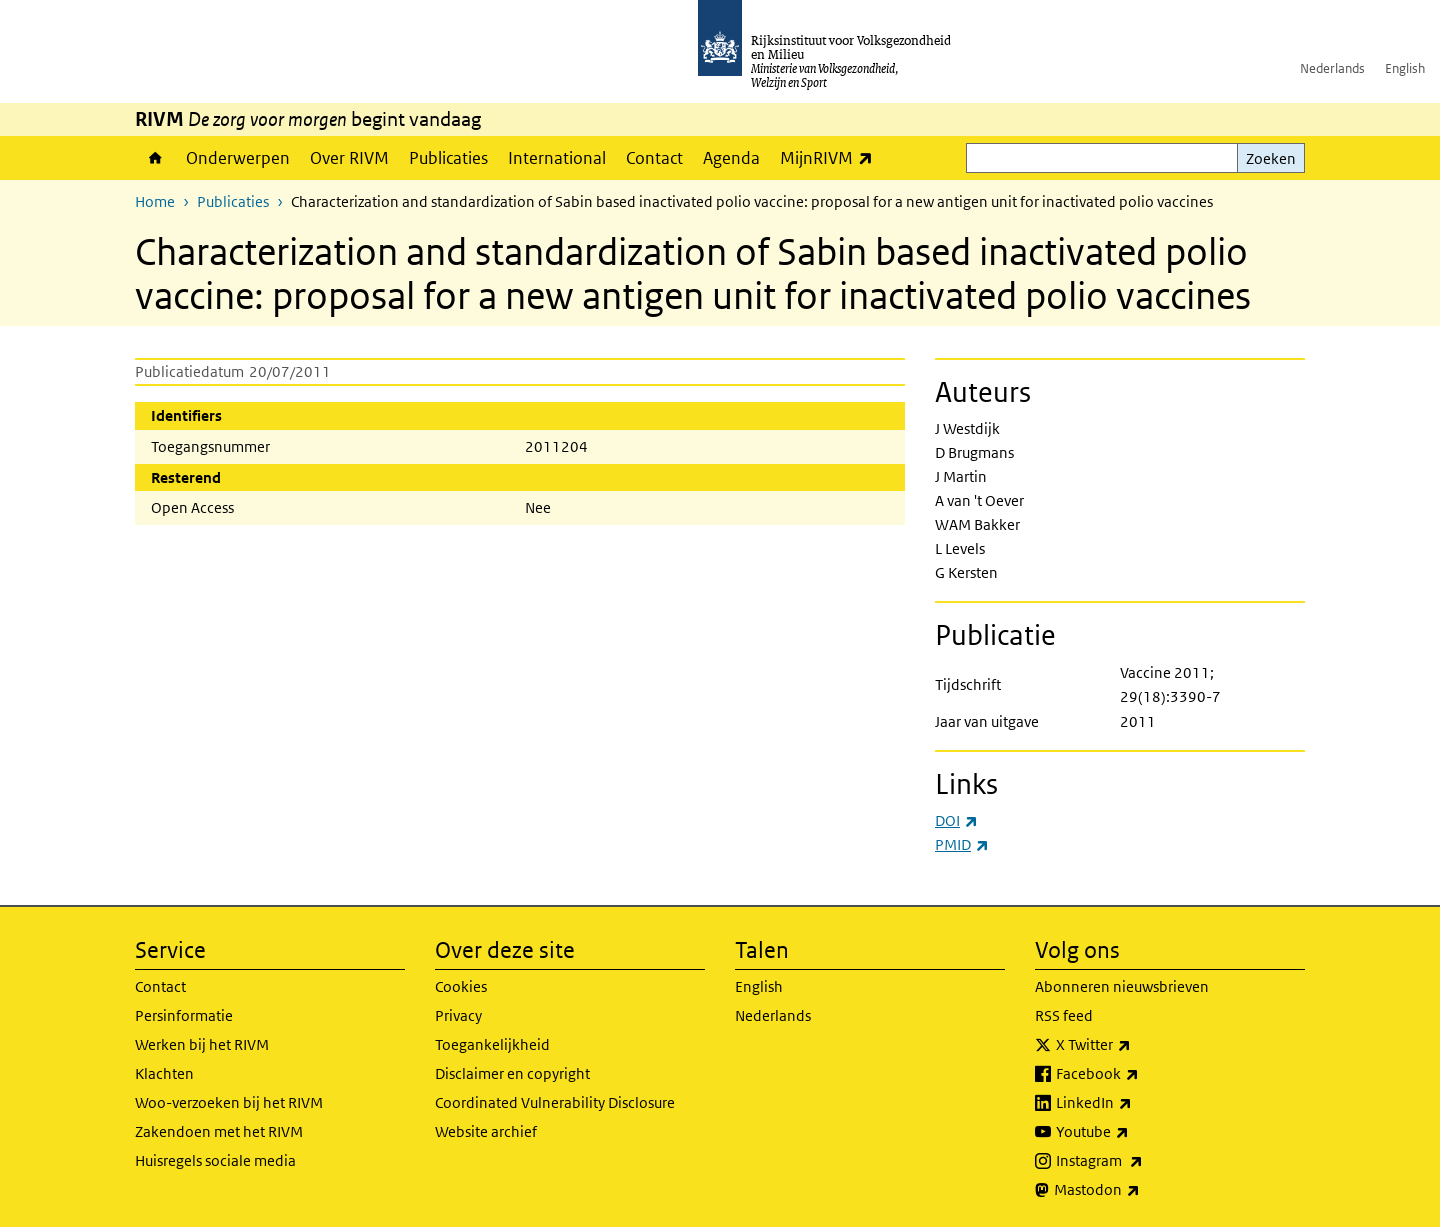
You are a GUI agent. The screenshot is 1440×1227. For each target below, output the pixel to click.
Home (155, 158)
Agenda (731, 158)
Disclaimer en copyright (512, 1073)
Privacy (458, 1015)
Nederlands (1332, 68)
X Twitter (1137, 1045)
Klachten (164, 1073)
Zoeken (1271, 158)
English (1405, 68)
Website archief (486, 1131)
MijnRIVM (831, 157)
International (557, 158)
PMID (962, 844)
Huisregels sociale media (215, 1160)
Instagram (1143, 1161)
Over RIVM (349, 158)
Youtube (1136, 1132)
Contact (654, 158)
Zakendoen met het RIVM (219, 1131)
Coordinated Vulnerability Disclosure (555, 1102)
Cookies (461, 986)
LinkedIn (1138, 1103)
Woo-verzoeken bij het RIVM (229, 1102)
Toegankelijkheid (492, 1044)
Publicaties (448, 158)
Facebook (1141, 1074)
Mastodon (1141, 1190)
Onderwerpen (238, 158)
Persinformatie (184, 1015)
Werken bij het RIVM (202, 1044)
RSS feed (1064, 1015)
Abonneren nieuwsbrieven (1122, 986)
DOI (956, 820)
